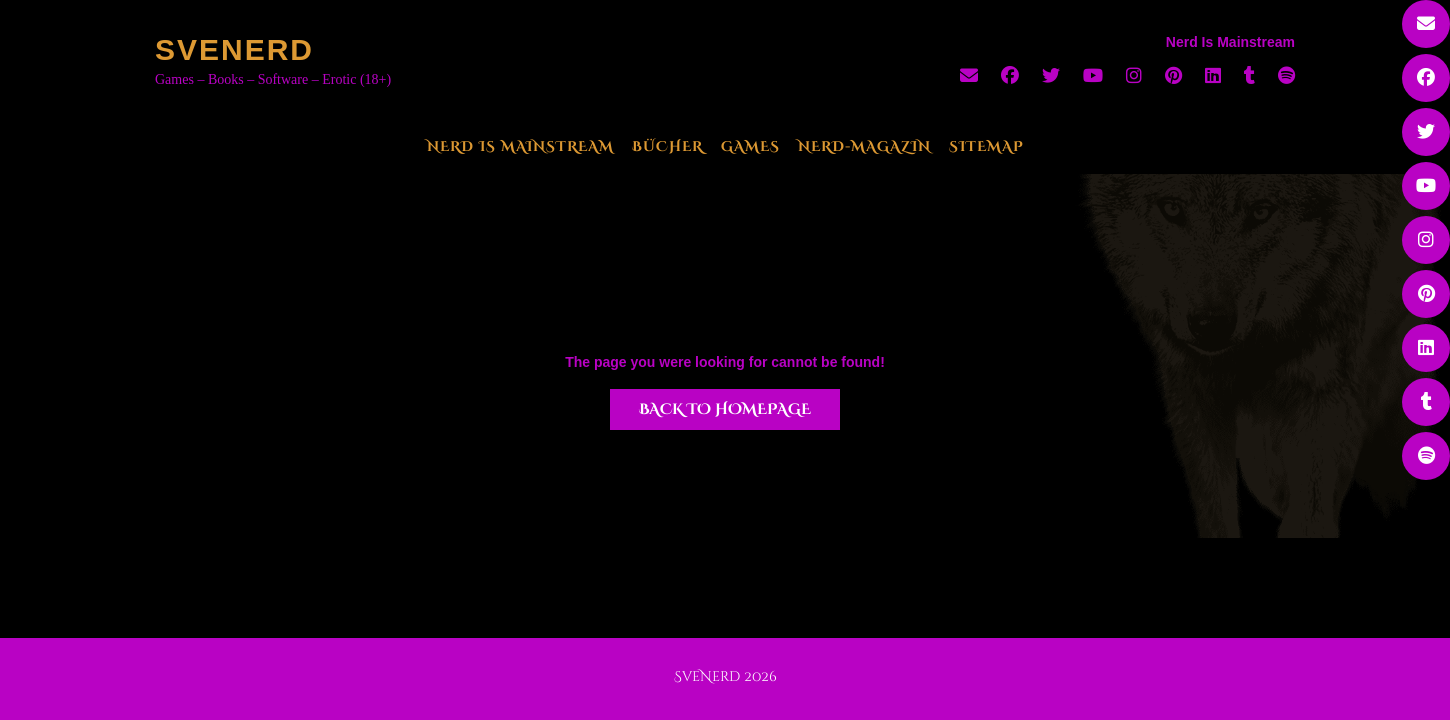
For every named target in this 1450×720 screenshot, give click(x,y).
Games (750, 146)
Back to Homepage (725, 409)
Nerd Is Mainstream (520, 146)
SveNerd (234, 49)
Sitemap (986, 146)
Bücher (667, 146)
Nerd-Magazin (864, 146)
